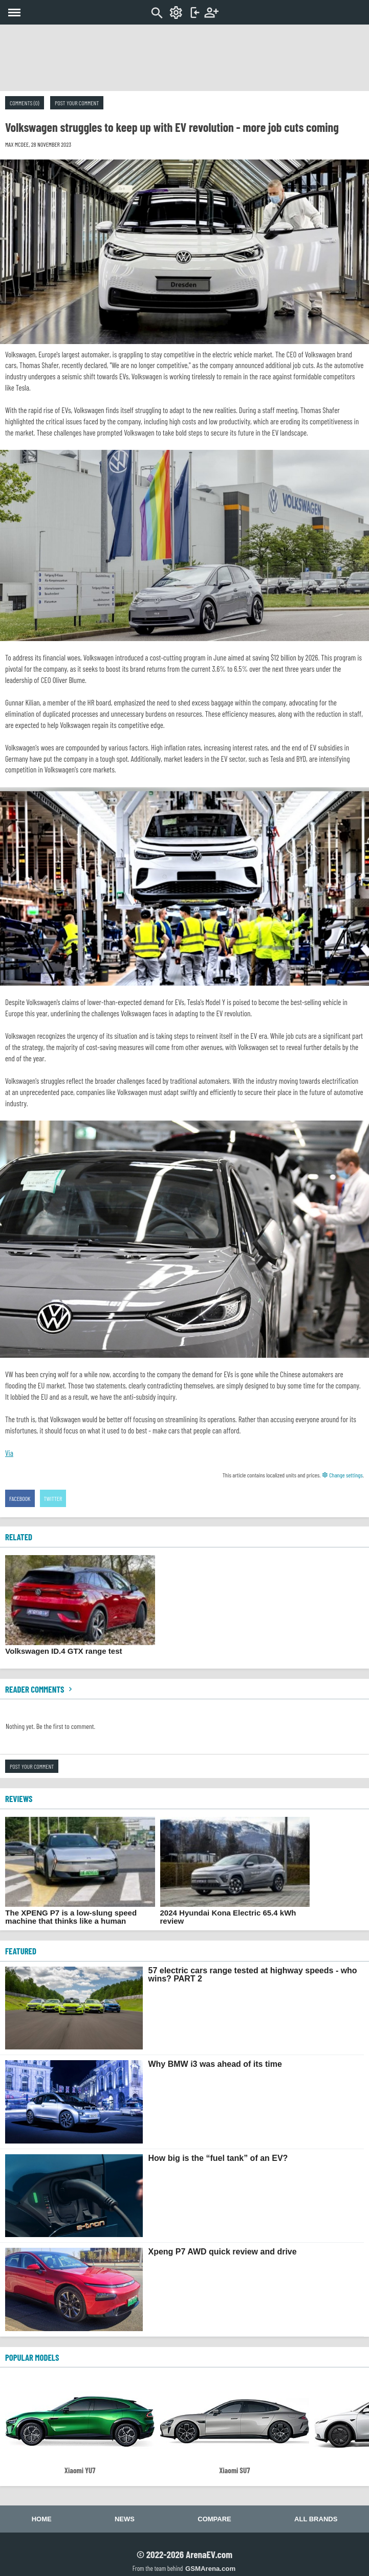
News (125, 2519)
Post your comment (77, 102)
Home (42, 2519)
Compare (214, 2519)
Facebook (20, 1498)
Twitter (53, 1498)
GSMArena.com (210, 2568)
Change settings (342, 1474)
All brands (315, 2519)
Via (9, 1452)
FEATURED (20, 1951)
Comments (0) (24, 102)
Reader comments (40, 1689)
